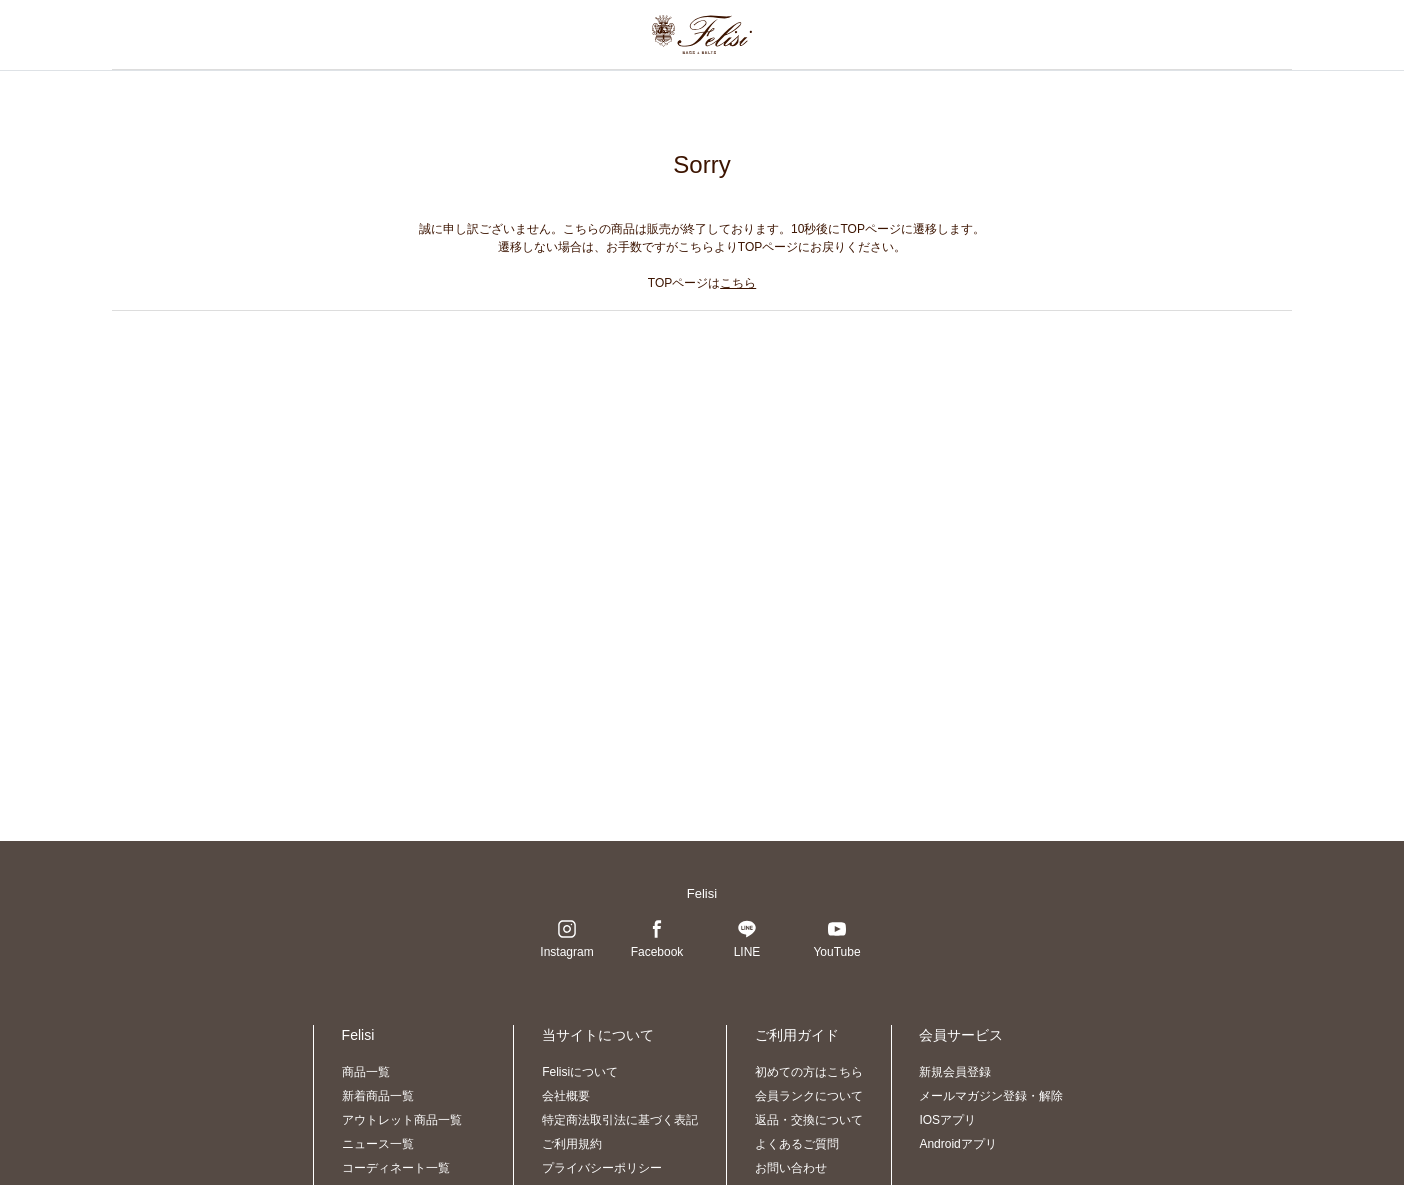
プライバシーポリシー (602, 1168)
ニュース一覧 (378, 1144)
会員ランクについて (809, 1096)
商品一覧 (366, 1072)
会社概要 (566, 1096)
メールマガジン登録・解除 (991, 1096)
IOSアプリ (947, 1120)
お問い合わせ (791, 1168)
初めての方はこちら (809, 1072)
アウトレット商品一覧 (402, 1120)
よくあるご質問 (797, 1144)
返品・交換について (809, 1120)
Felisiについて (580, 1072)
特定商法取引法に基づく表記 (620, 1120)
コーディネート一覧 (396, 1168)
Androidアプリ (957, 1144)
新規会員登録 (955, 1072)
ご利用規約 (572, 1144)
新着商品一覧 (378, 1096)
